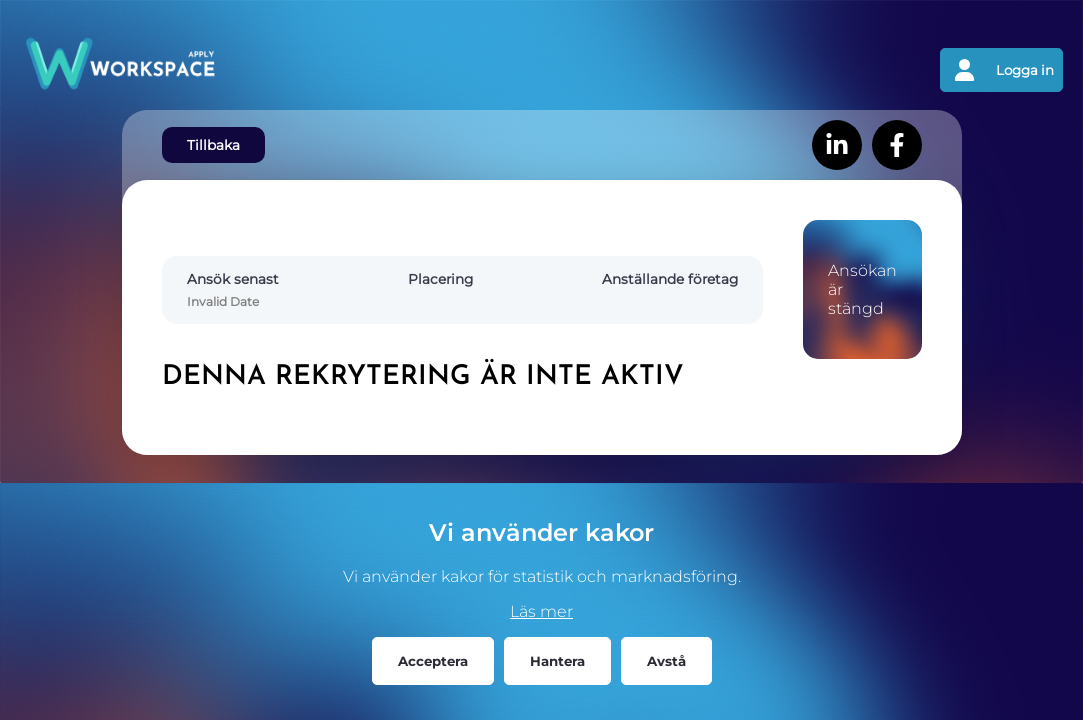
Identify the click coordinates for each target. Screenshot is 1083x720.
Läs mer (541, 611)
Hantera (557, 661)
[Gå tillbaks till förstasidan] (281, 70)
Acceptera (433, 661)
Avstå (666, 661)
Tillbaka (213, 145)
